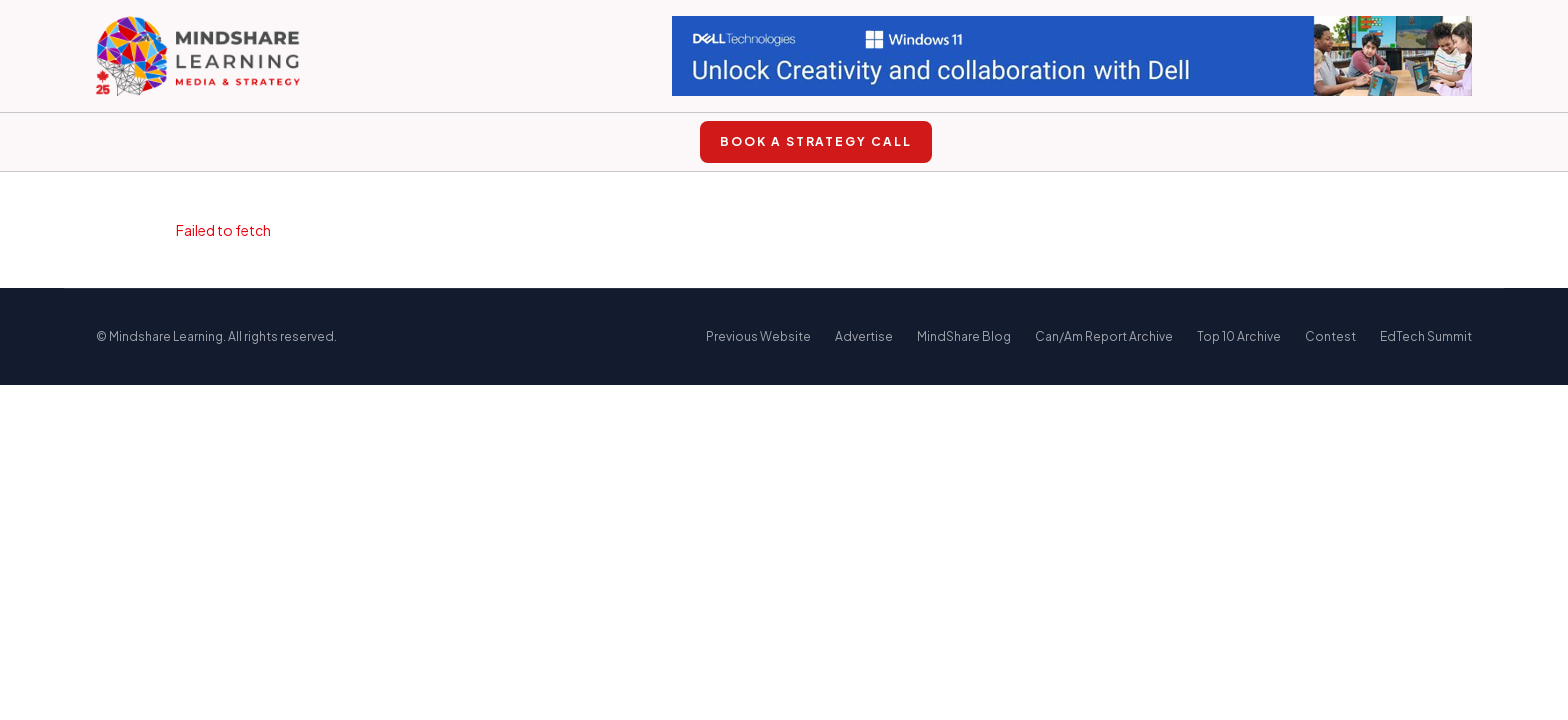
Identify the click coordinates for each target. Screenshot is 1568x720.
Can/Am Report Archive (1104, 336)
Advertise (864, 336)
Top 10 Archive (1239, 336)
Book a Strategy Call (815, 141)
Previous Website (758, 336)
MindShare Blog (964, 336)
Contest (1330, 336)
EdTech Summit (1426, 336)
